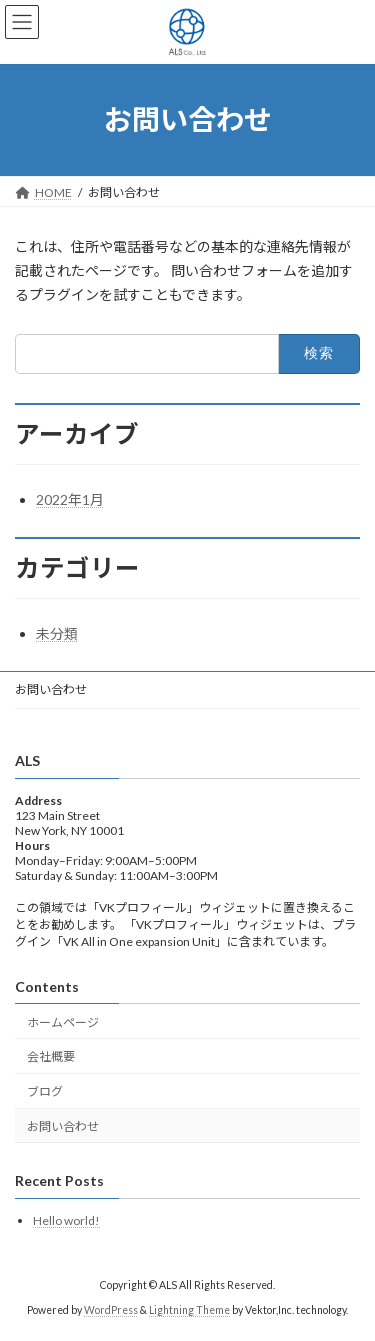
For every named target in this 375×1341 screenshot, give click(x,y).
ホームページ (63, 1022)
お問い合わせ (51, 689)
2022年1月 (70, 499)
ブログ (45, 1092)
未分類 (57, 633)
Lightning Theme (189, 1310)
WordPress (111, 1310)
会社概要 (51, 1057)
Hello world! (66, 1220)
